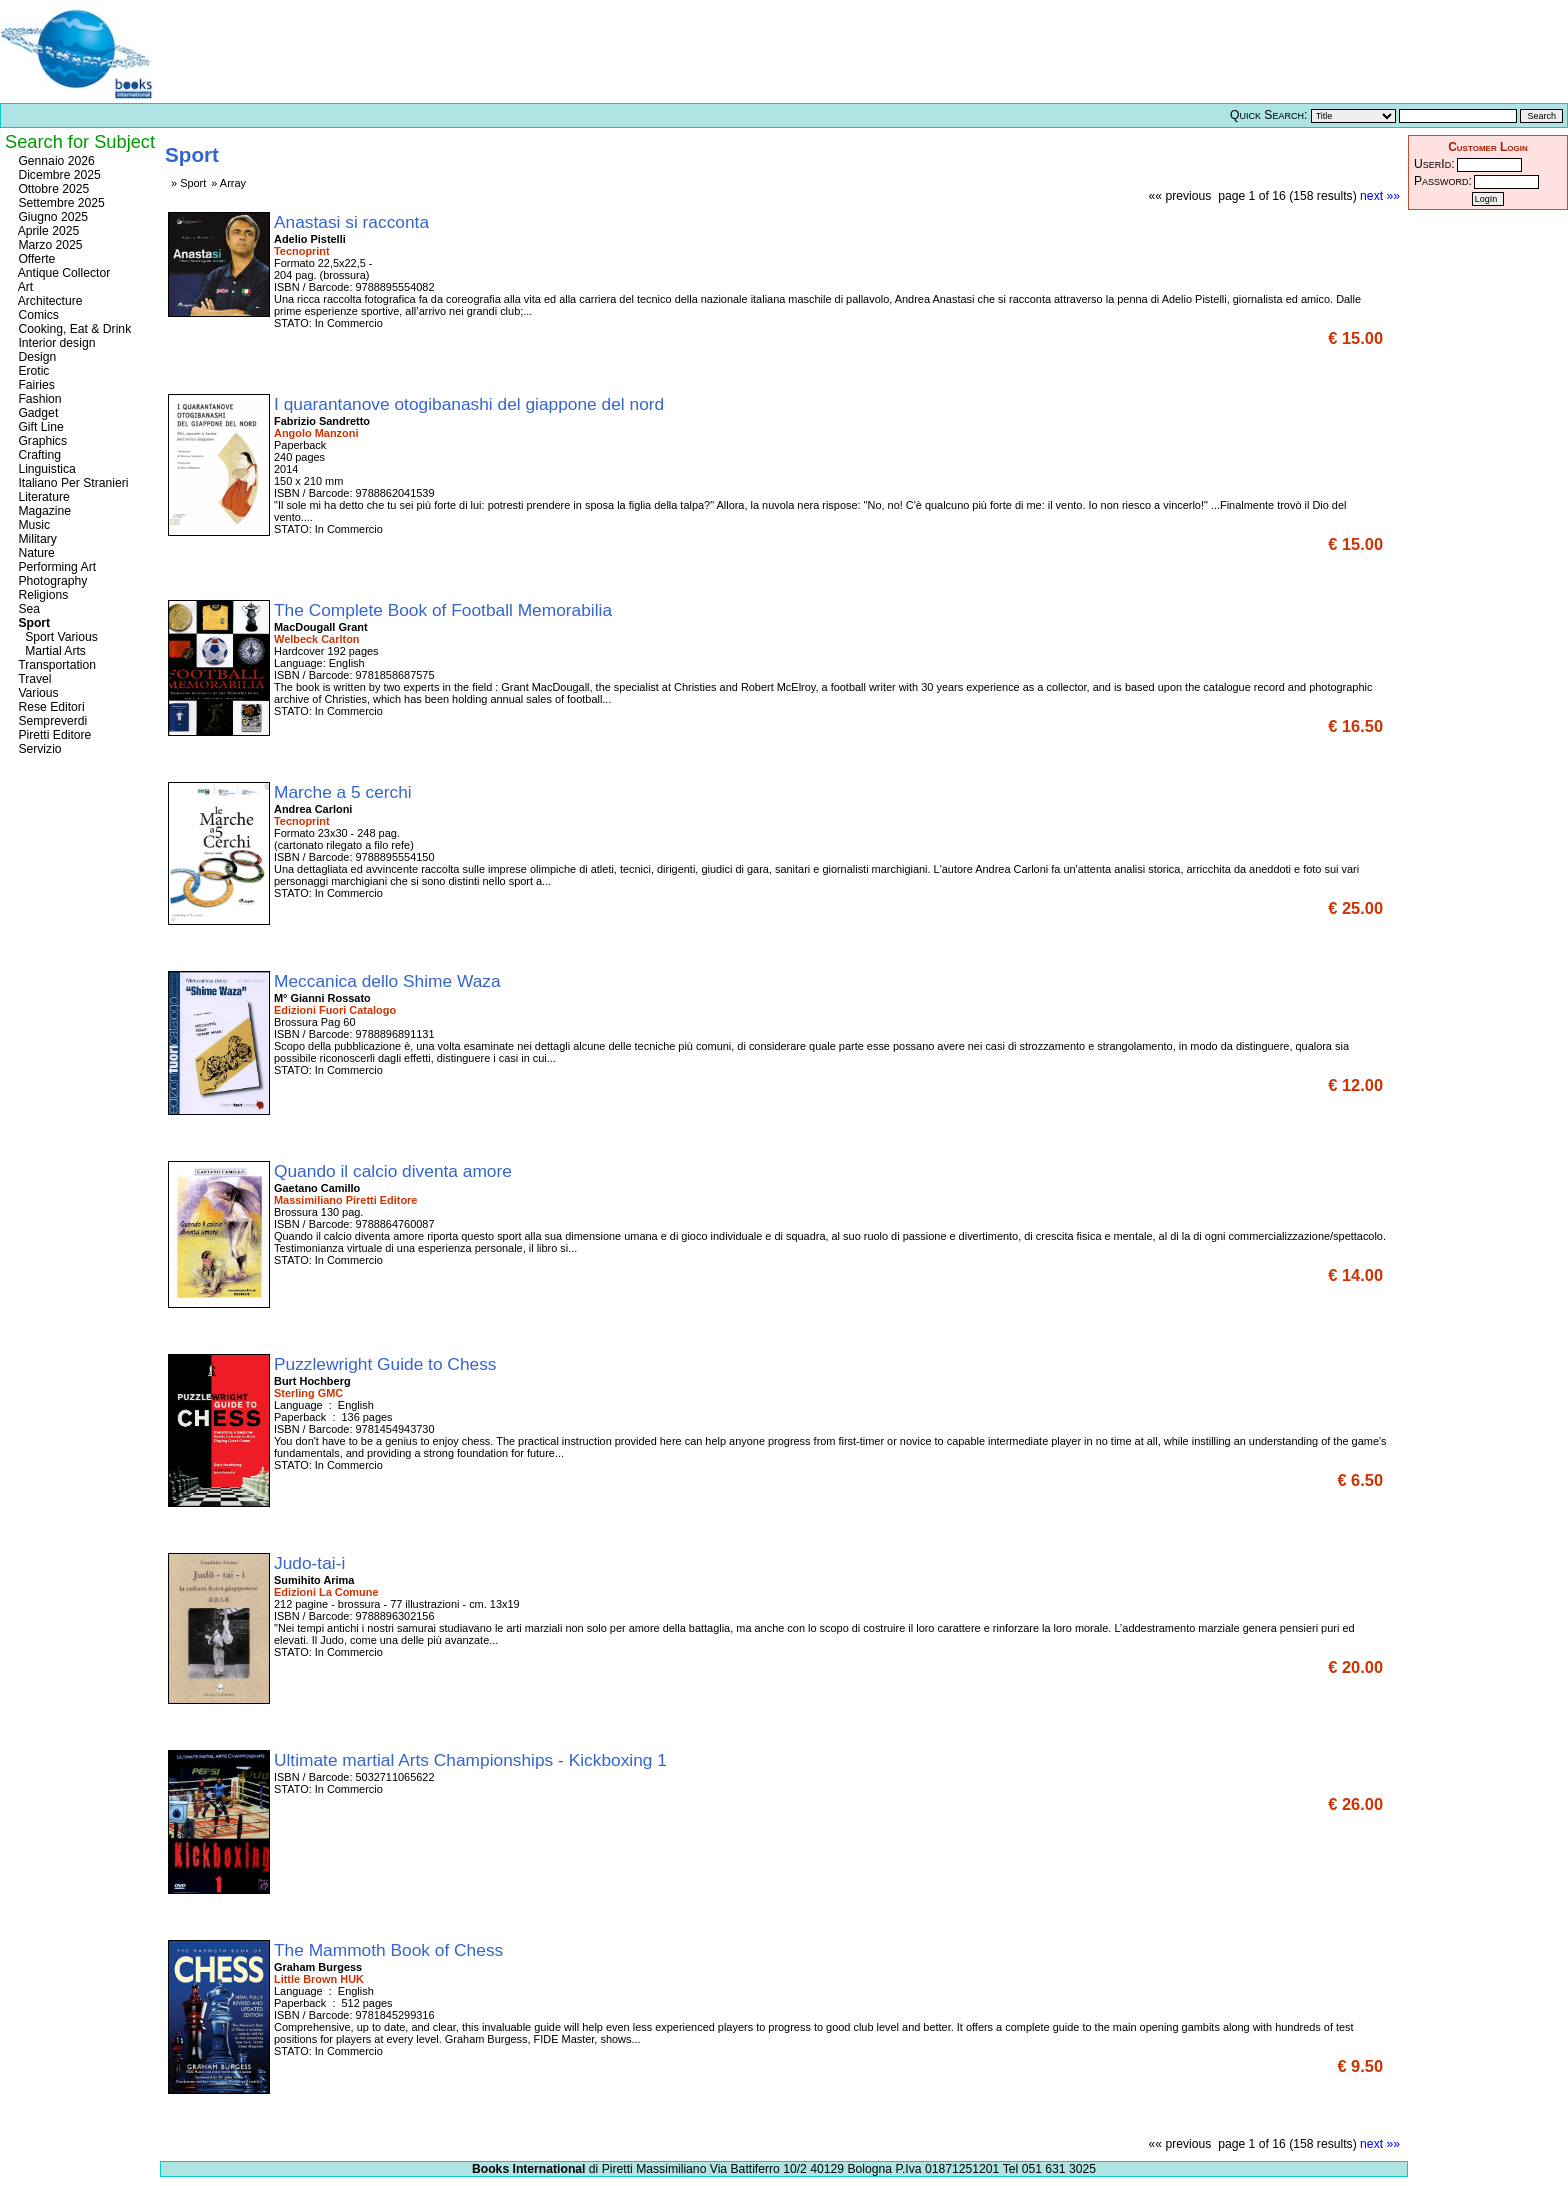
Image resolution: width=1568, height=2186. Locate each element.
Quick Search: (1268, 115)
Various (37, 693)
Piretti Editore (53, 735)
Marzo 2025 (49, 245)
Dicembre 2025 (58, 175)
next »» (1380, 196)
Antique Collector (62, 273)
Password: (1443, 181)
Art (24, 287)
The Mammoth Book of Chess (391, 1950)
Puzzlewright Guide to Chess (387, 1364)
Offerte (35, 259)
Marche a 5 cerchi (345, 792)
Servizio (38, 749)
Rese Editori (50, 707)
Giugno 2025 (51, 217)
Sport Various (56, 637)
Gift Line (39, 427)
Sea (27, 609)
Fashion (38, 399)
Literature (42, 497)
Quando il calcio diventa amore (395, 1171)
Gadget (36, 413)
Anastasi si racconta (354, 222)
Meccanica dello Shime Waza (389, 981)
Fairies (35, 385)
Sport (32, 623)
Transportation (55, 665)
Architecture (49, 301)
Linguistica (45, 469)
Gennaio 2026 (55, 161)
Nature (35, 553)
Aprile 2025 (47, 231)
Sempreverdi (51, 721)
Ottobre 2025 (52, 189)
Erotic (32, 371)
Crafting (38, 455)
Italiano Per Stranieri (72, 483)
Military (36, 539)
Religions (41, 595)
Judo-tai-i (312, 1563)
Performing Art (55, 567)
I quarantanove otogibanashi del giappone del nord (471, 404)
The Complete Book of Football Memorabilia (445, 610)
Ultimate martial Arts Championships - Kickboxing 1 (473, 1760)
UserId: (1434, 164)
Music (32, 525)
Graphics (41, 441)
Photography (51, 581)
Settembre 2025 (60, 203)
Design (35, 357)
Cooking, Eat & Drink (73, 329)
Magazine (43, 511)
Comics (37, 315)
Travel (33, 679)
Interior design (55, 343)
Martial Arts (50, 651)
